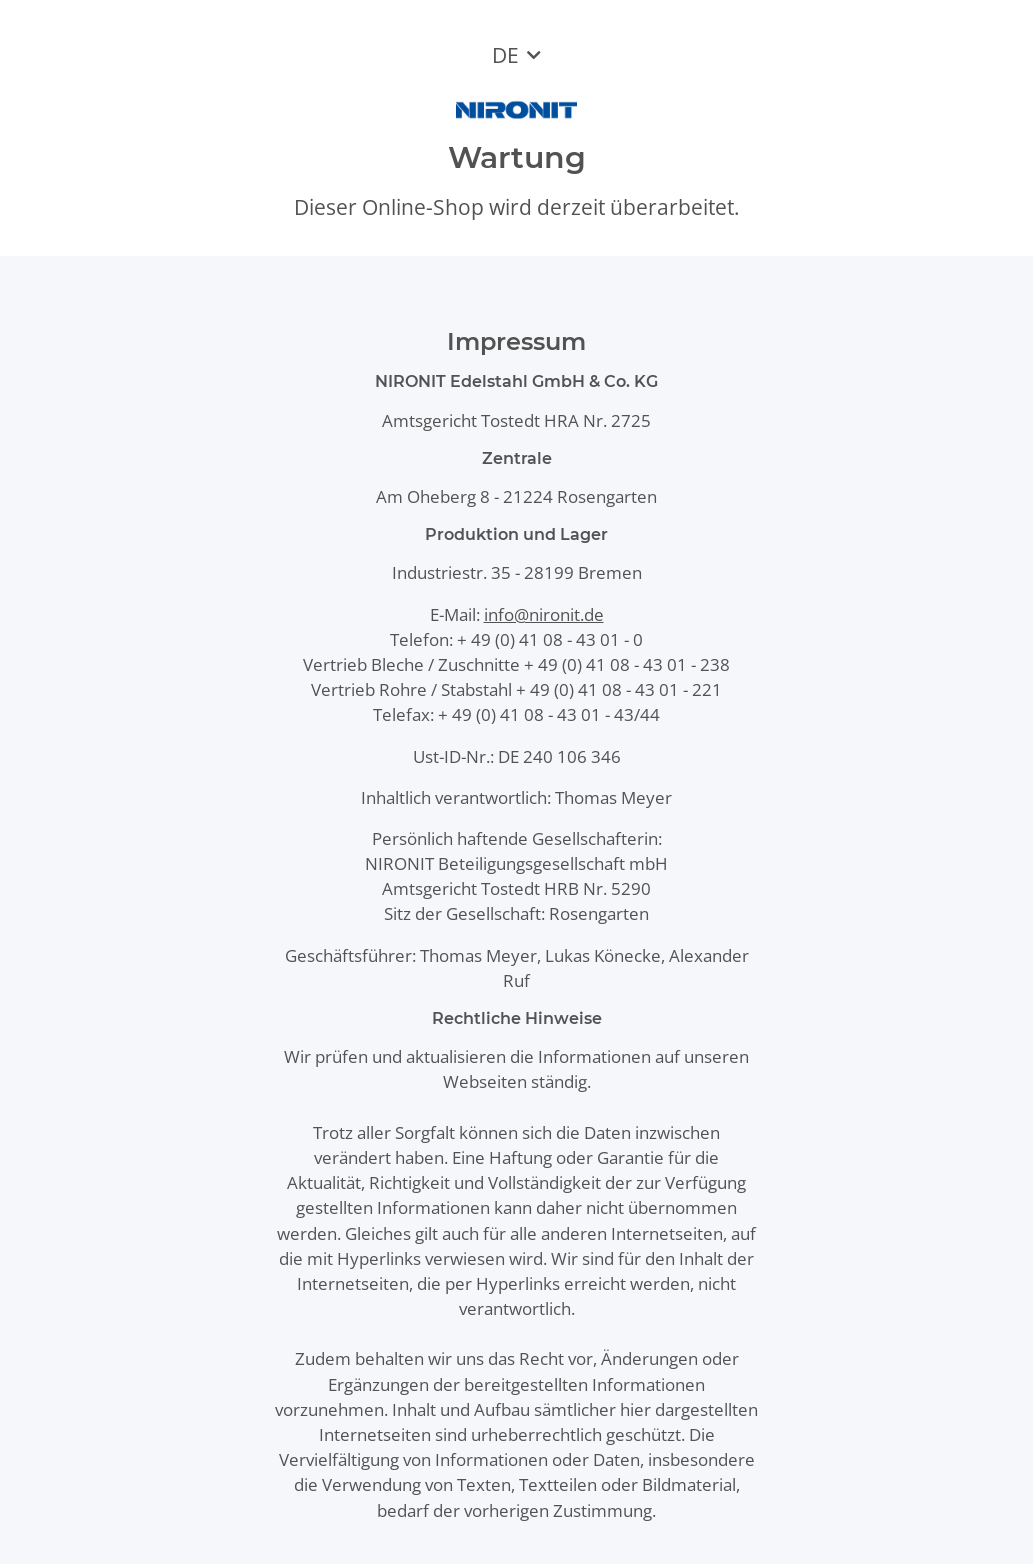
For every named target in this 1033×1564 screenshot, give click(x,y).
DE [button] (505, 55)
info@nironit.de (544, 614)
